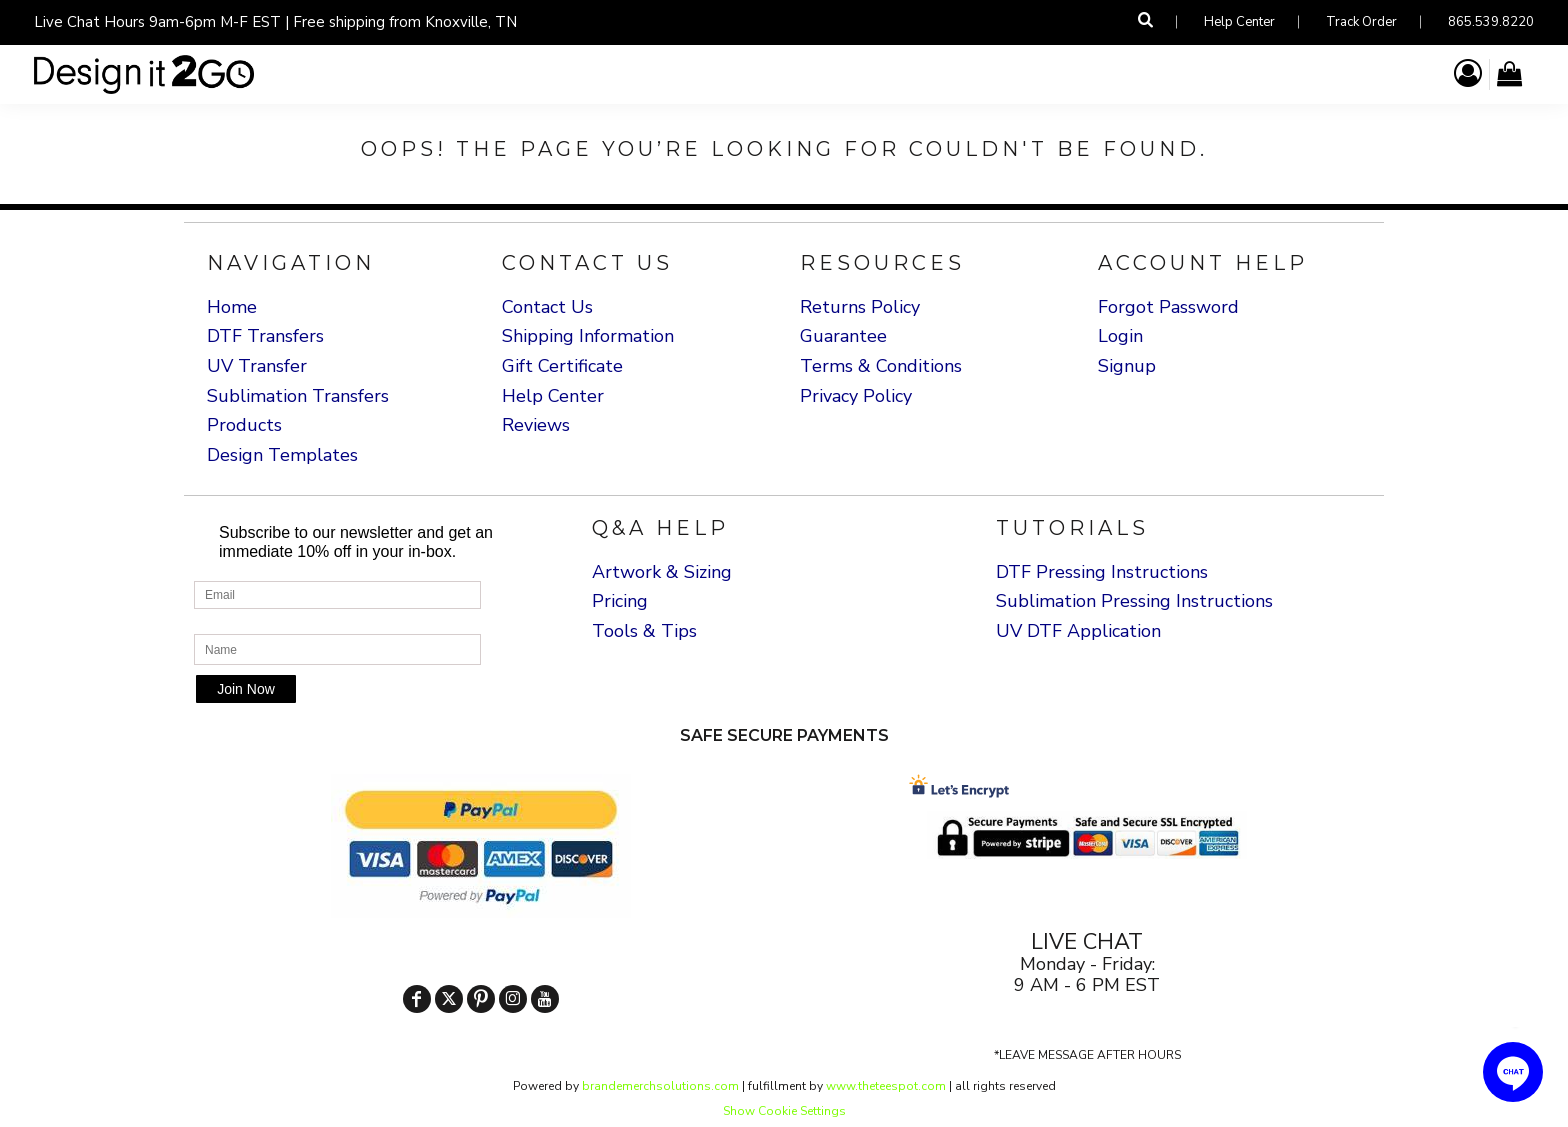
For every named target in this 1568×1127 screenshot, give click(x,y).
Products (244, 425)
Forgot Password (1168, 307)
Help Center (1239, 22)
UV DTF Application (1078, 631)
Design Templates (282, 455)
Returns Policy (860, 307)
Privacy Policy (856, 396)
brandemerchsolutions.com (659, 1086)
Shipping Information (588, 336)
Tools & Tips (644, 631)
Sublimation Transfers (298, 396)
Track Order (1361, 22)
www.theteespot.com (886, 1086)
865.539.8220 (1491, 22)
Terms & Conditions (881, 366)
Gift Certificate (562, 366)
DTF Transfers (265, 336)
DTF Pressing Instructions (1102, 572)
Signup (1127, 366)
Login (1120, 336)
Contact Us (547, 307)
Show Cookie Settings (784, 1111)
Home (232, 307)
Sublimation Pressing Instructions (1134, 601)
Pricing (620, 601)
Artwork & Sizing (662, 572)
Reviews (536, 425)
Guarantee (843, 336)
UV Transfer (257, 366)
